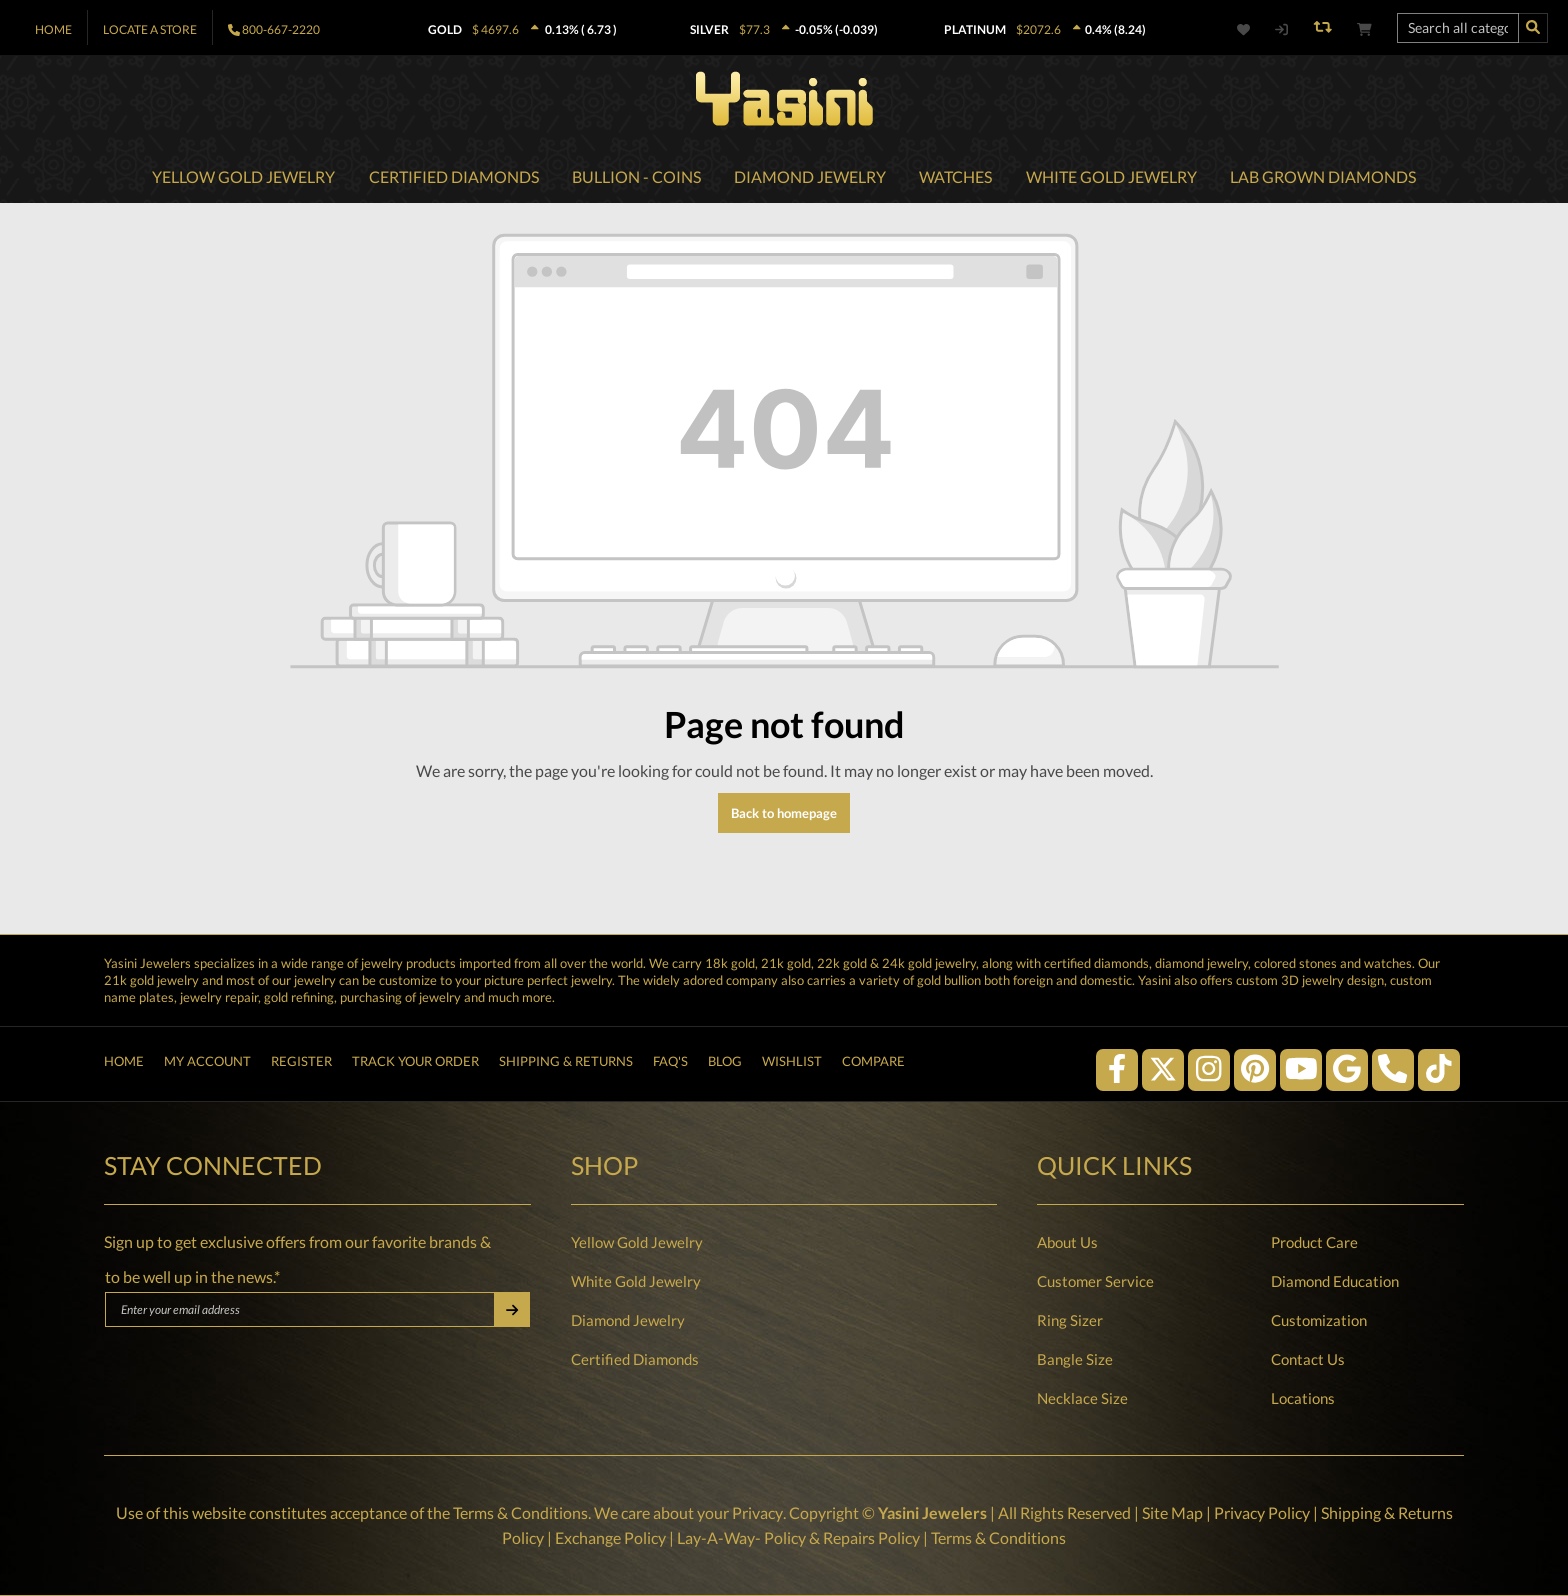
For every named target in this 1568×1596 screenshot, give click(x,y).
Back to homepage (784, 815)
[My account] (1280, 29)
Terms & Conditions (520, 1513)
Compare (873, 1064)
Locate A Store (150, 29)
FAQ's (670, 1064)
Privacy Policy (1261, 1513)
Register (301, 1064)
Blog (725, 1064)
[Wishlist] (1255, 29)
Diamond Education (1335, 1282)
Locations (1303, 1399)
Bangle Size (1075, 1360)
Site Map (1171, 1513)
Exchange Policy (610, 1537)
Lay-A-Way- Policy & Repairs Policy (798, 1537)
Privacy (757, 1513)
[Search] (1533, 28)
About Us (1067, 1243)
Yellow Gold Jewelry (637, 1243)
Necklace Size (1082, 1399)
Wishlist (792, 1064)
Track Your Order (415, 1064)
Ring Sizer (1070, 1321)
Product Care (1314, 1243)
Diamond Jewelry (628, 1321)
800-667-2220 (281, 29)
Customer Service (1095, 1282)
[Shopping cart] (1364, 29)
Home (53, 29)
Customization (1319, 1321)
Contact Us (1308, 1360)
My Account (207, 1064)
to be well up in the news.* (192, 1277)
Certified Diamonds (635, 1360)
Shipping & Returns (566, 1064)
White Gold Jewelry (636, 1282)
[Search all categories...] (1458, 28)
